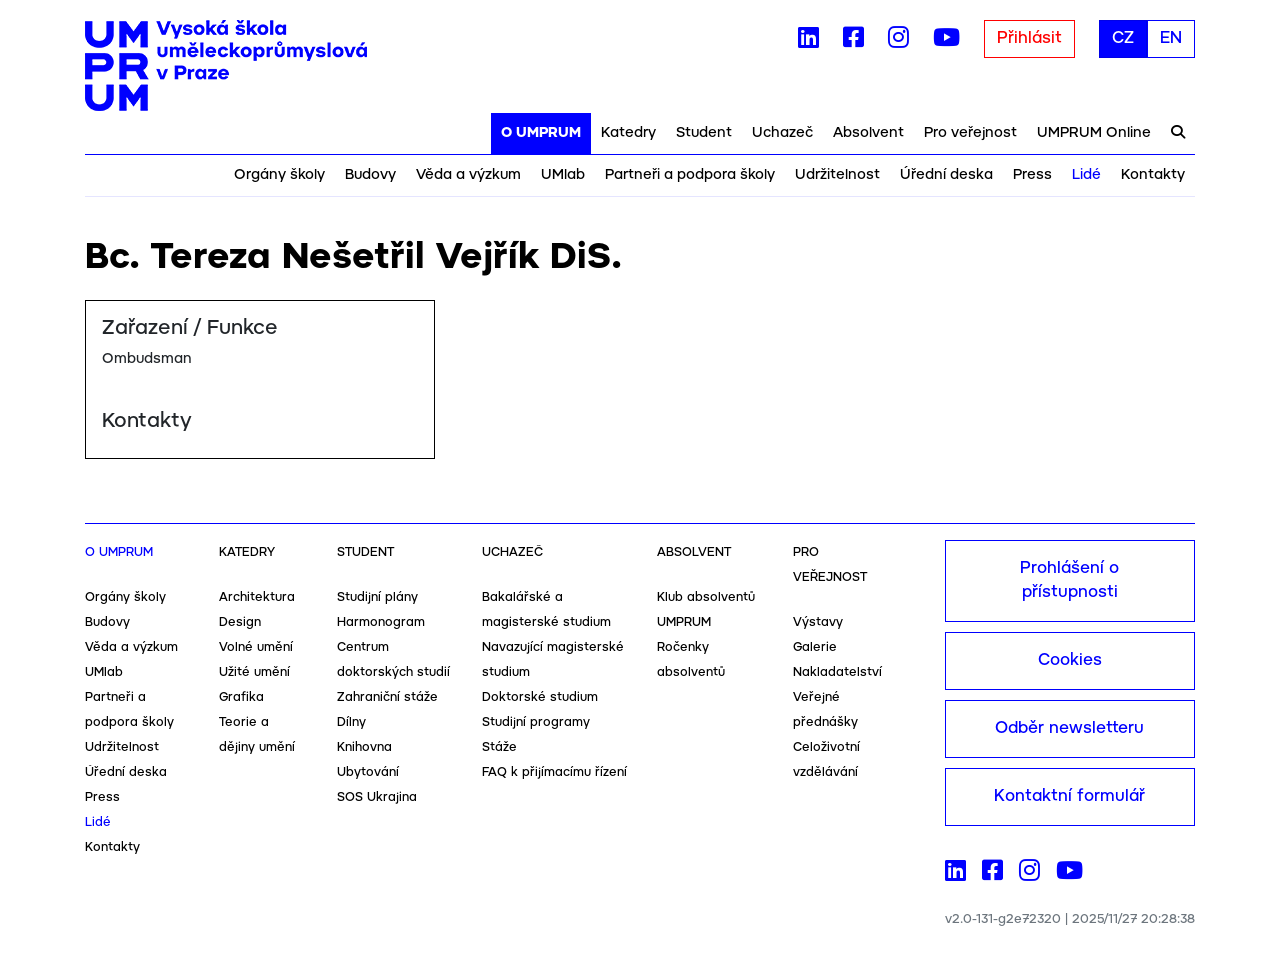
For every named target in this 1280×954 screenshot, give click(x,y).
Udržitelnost (837, 175)
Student (704, 133)
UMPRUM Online (1094, 133)
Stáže (499, 747)
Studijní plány (377, 597)
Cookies (1070, 660)
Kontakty (1153, 175)
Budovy (370, 175)
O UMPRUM (541, 133)
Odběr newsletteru (1069, 728)
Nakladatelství (837, 672)
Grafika (241, 697)
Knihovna (364, 747)
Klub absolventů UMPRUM (706, 610)
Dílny (351, 722)
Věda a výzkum (468, 175)
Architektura (257, 597)
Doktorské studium (540, 697)
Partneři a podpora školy (690, 175)
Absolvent (868, 133)
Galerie (815, 647)
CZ (1123, 38)
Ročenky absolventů (691, 660)
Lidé (1086, 175)
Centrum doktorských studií (393, 660)
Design (240, 622)
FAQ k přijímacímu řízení (554, 772)
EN (1171, 38)
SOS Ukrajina (377, 797)
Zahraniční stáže (387, 697)
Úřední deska (946, 175)
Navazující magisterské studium (553, 660)
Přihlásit (1029, 38)
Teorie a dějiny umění (257, 735)
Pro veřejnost (970, 133)
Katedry (628, 133)
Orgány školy (279, 175)
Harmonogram (381, 622)
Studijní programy (536, 722)
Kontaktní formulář (1069, 796)
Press (1032, 175)
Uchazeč (782, 133)
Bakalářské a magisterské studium (546, 610)
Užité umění (254, 672)
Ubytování (368, 772)
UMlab (563, 175)
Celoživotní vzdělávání (826, 760)
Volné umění (256, 647)
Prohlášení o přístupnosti (1069, 580)
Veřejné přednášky (825, 710)
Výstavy (818, 622)
